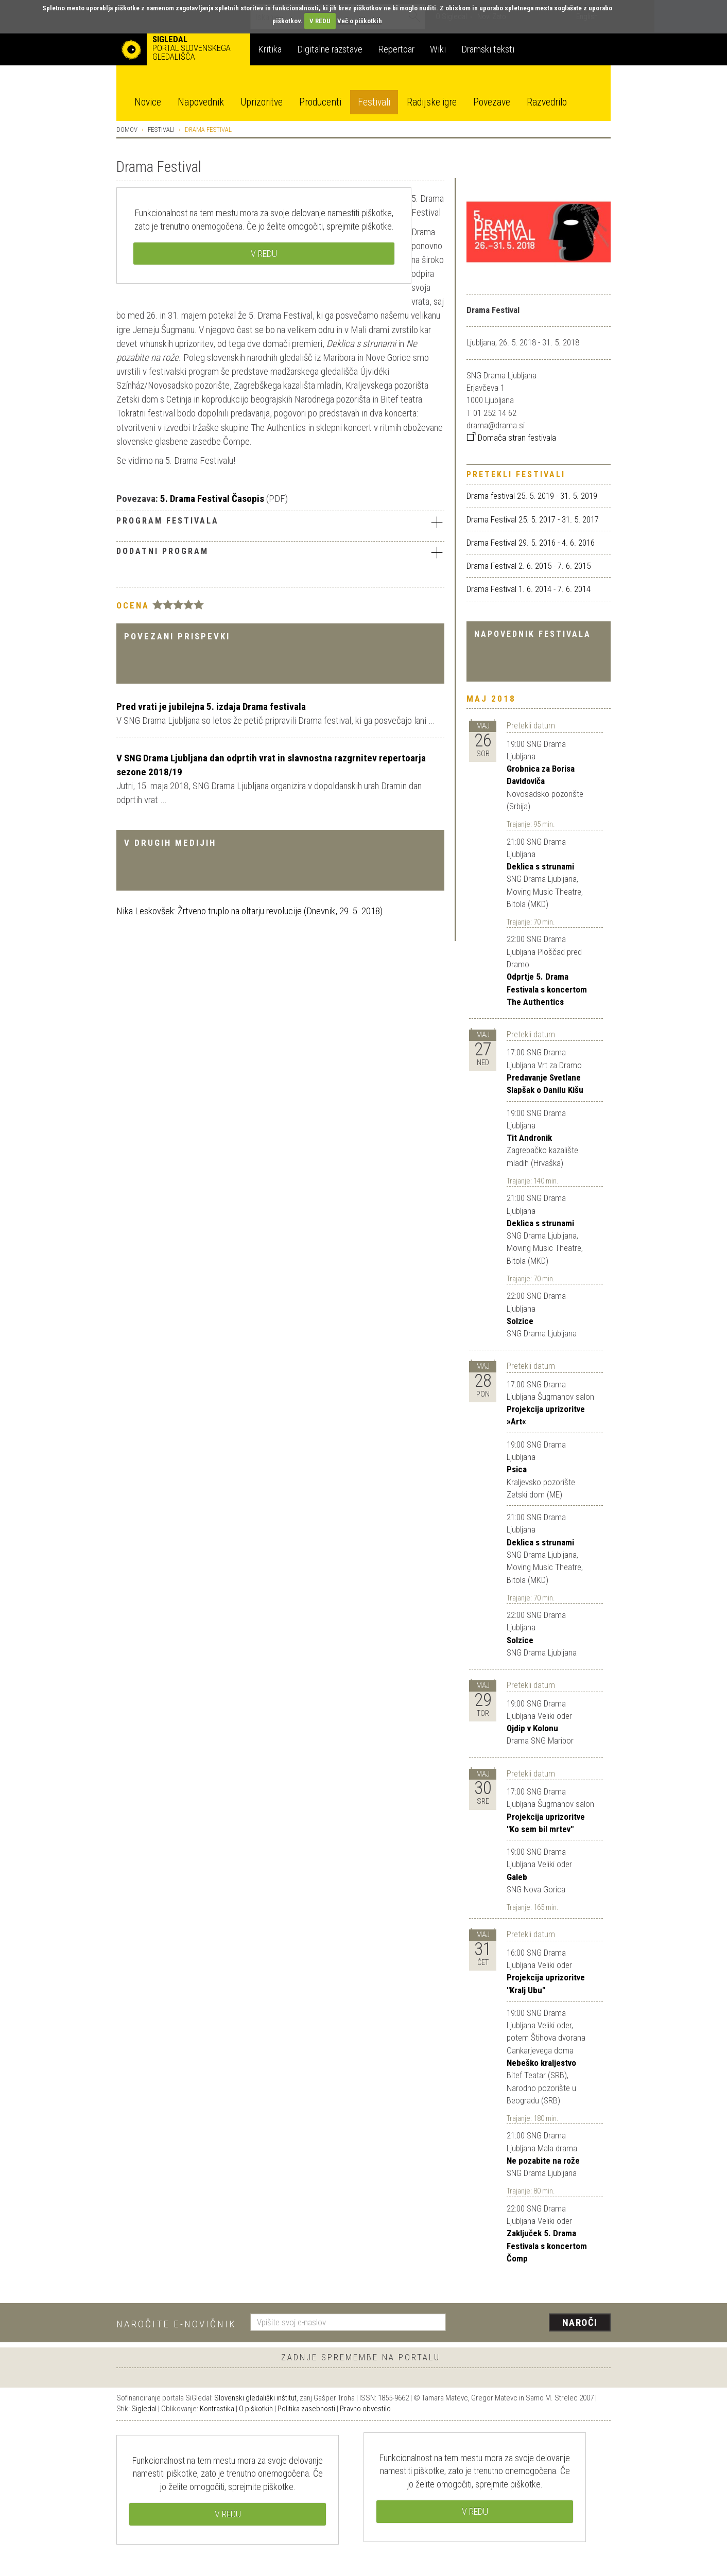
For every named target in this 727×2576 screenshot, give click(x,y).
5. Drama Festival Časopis (212, 498)
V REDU (320, 21)
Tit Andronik (529, 1138)
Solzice (520, 1321)
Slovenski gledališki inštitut (255, 2398)
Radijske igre (432, 102)
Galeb (517, 1877)
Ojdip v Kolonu (532, 1728)
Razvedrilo (547, 102)
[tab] (280, 523)
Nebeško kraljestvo (541, 2063)
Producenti (320, 102)
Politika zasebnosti (306, 2408)
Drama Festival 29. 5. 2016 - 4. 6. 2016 (530, 542)
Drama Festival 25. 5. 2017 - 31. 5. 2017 (532, 519)
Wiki (438, 49)
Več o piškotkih (359, 21)
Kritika (270, 49)
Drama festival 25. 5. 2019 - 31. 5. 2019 (531, 496)
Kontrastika (217, 2408)
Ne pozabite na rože (543, 2160)
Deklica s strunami (540, 866)
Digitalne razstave (329, 49)
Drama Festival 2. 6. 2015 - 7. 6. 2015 (528, 566)
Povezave (491, 102)
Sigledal (144, 2408)
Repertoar (396, 49)
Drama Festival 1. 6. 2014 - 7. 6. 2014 (528, 589)
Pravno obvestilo (365, 2408)
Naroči (580, 2322)
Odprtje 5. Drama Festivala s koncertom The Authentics (547, 989)
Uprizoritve (261, 102)
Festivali (374, 102)
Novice (147, 102)
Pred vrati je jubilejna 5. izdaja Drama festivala (211, 706)
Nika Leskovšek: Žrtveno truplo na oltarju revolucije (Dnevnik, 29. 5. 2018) (249, 911)
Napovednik (201, 102)
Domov (126, 129)
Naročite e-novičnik (176, 2324)
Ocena (132, 605)
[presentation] (534, 2323)
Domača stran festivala (511, 437)
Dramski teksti (487, 49)
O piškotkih (256, 2408)
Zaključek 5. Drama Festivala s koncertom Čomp (547, 2246)
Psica (517, 1469)
